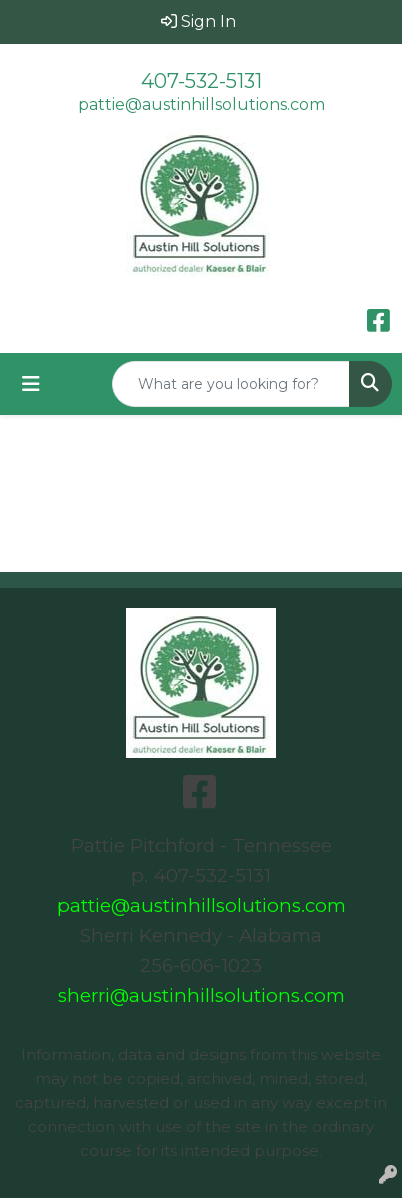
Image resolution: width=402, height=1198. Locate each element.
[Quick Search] (231, 384)
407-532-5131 (201, 81)
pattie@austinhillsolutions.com (201, 104)
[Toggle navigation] (31, 384)
